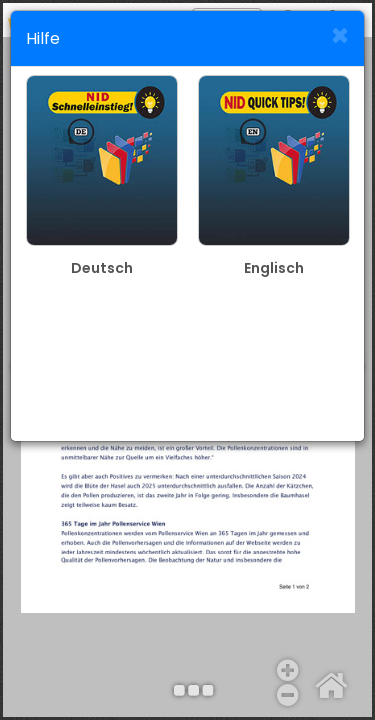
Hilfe (43, 38)
